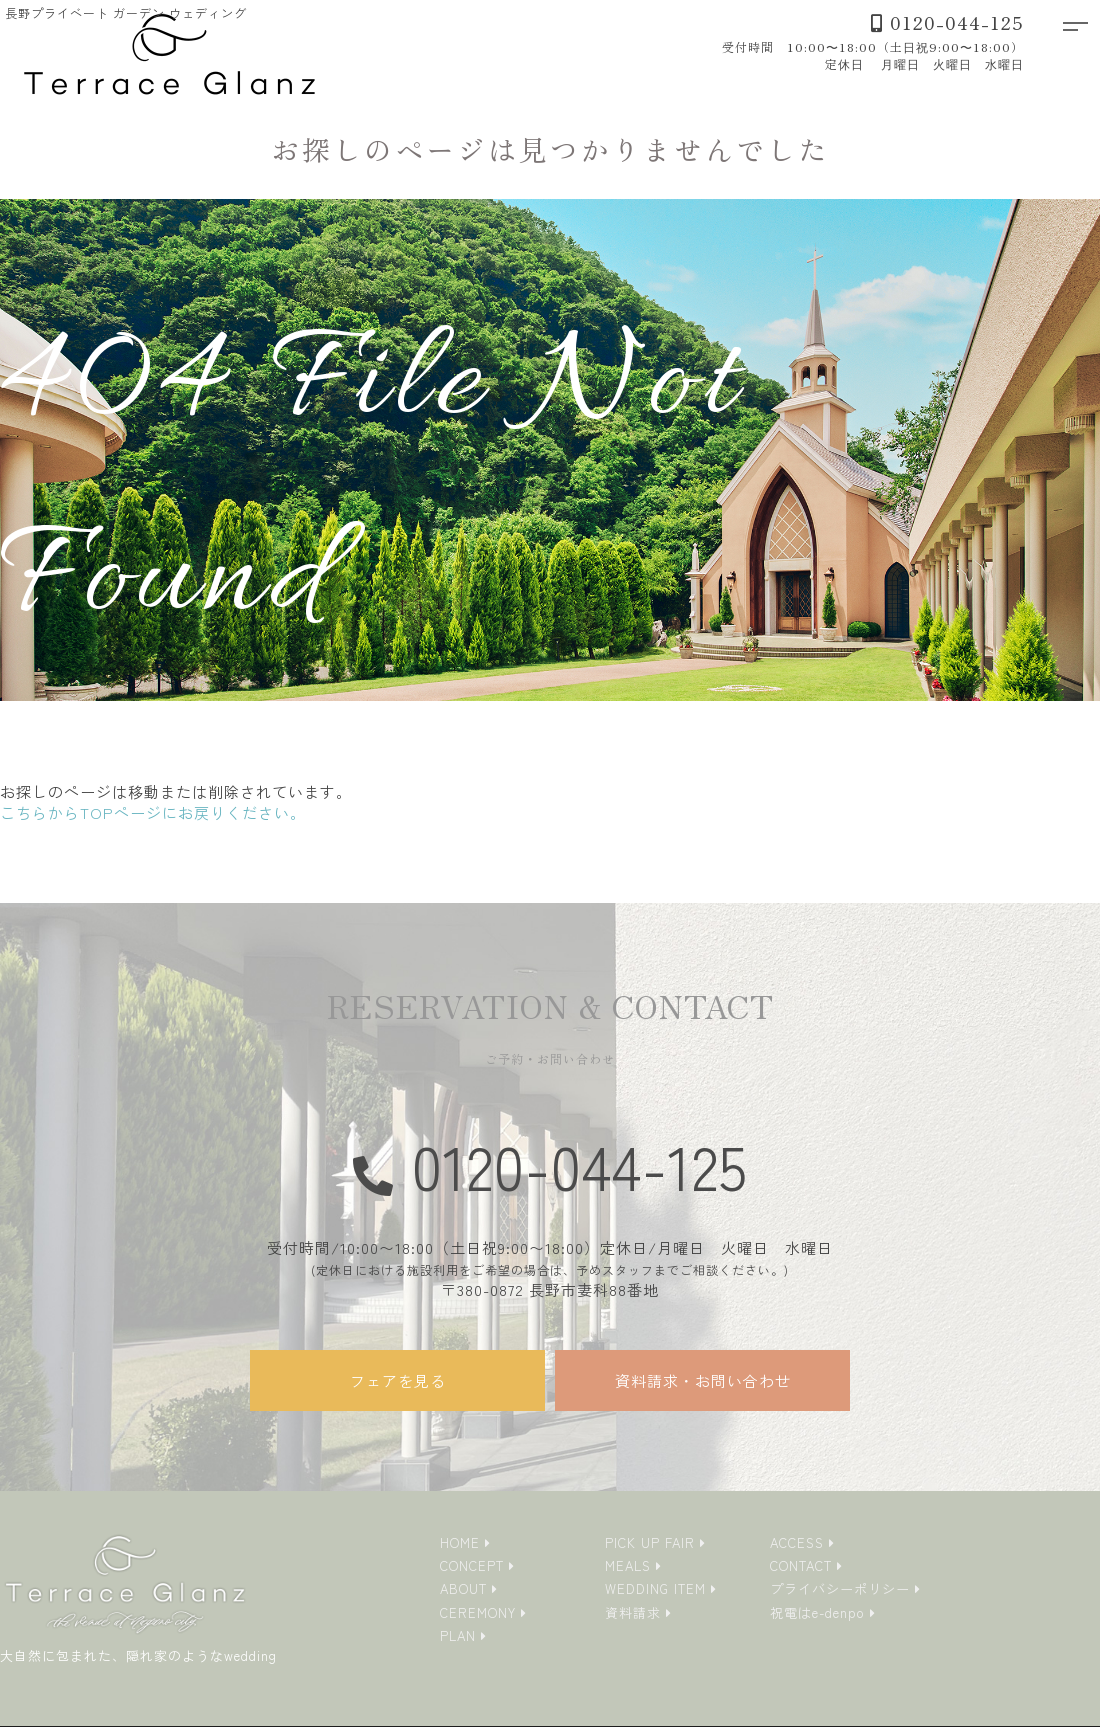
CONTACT (801, 1565)
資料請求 (633, 1612)
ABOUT (463, 1588)
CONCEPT (472, 1565)
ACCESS (797, 1542)
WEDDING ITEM (655, 1588)
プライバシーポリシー (840, 1588)
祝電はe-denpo (817, 1612)
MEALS (628, 1565)
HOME (460, 1542)
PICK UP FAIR (650, 1542)
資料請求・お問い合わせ (703, 1380)
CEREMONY (478, 1612)
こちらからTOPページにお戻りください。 (153, 812)
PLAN (458, 1635)
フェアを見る (398, 1380)
